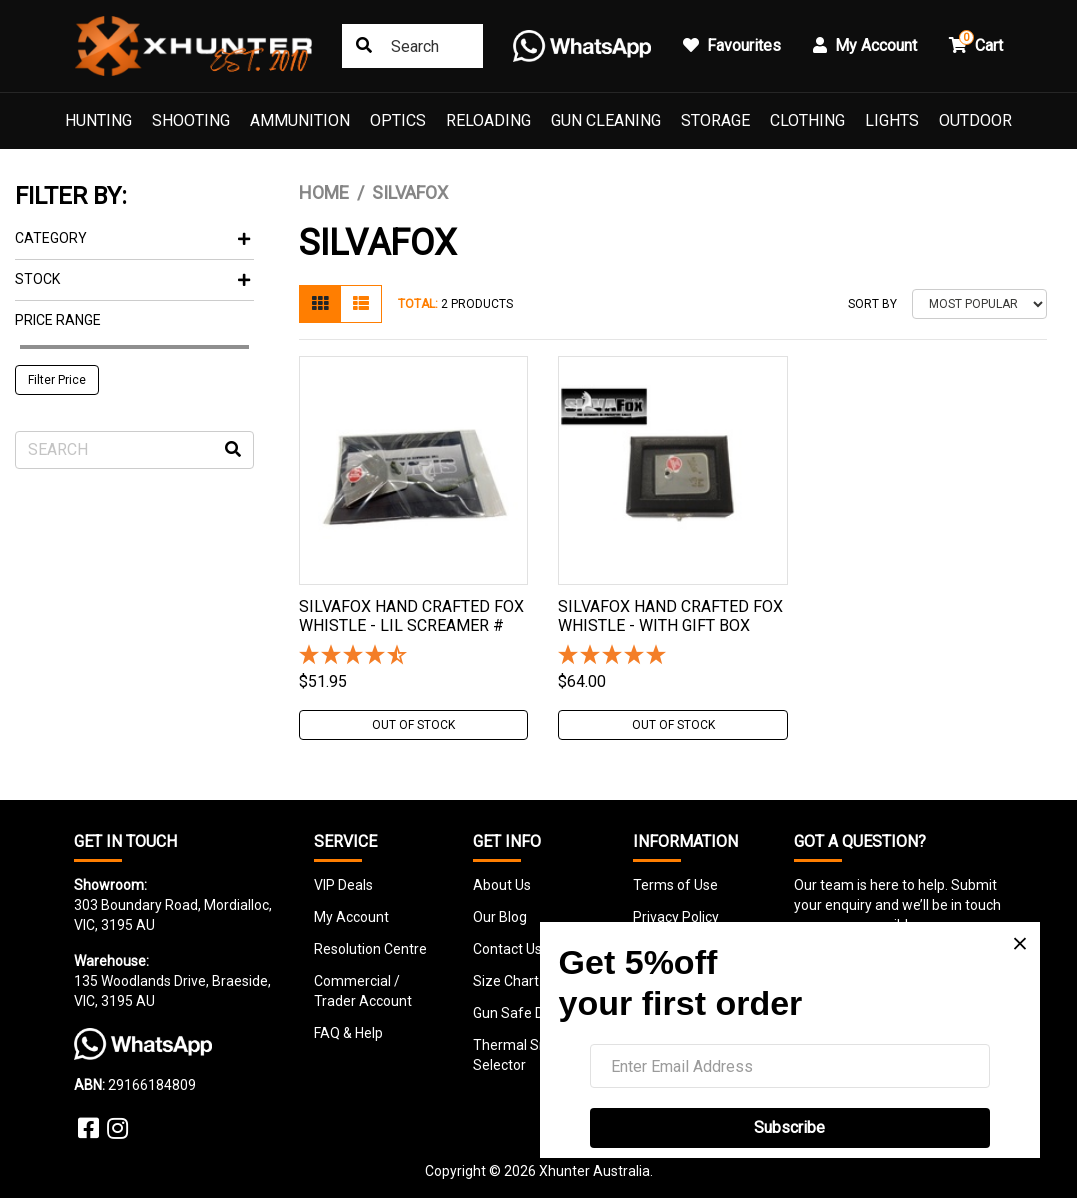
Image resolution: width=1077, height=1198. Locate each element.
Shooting (191, 120)
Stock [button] (132, 279)
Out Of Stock (413, 725)
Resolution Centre (370, 949)
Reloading (488, 120)
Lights (892, 120)
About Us (502, 885)
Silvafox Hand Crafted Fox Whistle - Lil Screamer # (411, 616)
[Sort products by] (979, 304)
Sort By (872, 304)
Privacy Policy (676, 917)
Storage (715, 120)
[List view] (361, 304)
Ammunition (300, 120)
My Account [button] (865, 45)
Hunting (98, 120)
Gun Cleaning (606, 120)
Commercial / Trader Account (363, 991)
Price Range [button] (58, 320)
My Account (351, 917)
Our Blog (500, 917)
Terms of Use (675, 885)
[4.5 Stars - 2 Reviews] (413, 656)
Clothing (807, 120)
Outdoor (975, 120)
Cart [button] (976, 42)
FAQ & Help (348, 1033)
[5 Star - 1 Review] (672, 656)
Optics (398, 120)
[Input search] (412, 46)
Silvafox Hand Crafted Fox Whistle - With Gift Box (670, 616)
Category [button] (132, 238)
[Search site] (364, 46)
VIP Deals (343, 885)
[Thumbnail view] (320, 304)
